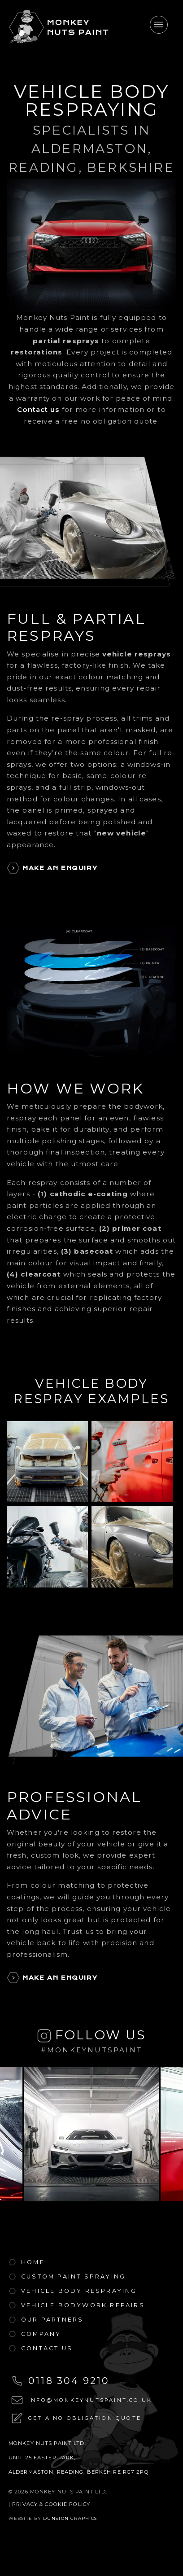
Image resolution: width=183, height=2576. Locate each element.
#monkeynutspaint (91, 2050)
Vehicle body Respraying (79, 2290)
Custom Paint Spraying (73, 2276)
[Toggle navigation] (159, 25)
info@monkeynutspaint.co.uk (90, 2400)
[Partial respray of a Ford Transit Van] (132, 1462)
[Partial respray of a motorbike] (47, 1547)
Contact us (38, 409)
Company (41, 2334)
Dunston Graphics (70, 2518)
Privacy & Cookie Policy (51, 2504)
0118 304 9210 (69, 2380)
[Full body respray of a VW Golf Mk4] (47, 1462)
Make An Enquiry (59, 868)
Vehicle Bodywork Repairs (83, 2305)
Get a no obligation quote (84, 2418)
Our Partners (52, 2319)
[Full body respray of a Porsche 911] (132, 1547)
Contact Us (47, 2348)
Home (33, 2262)
